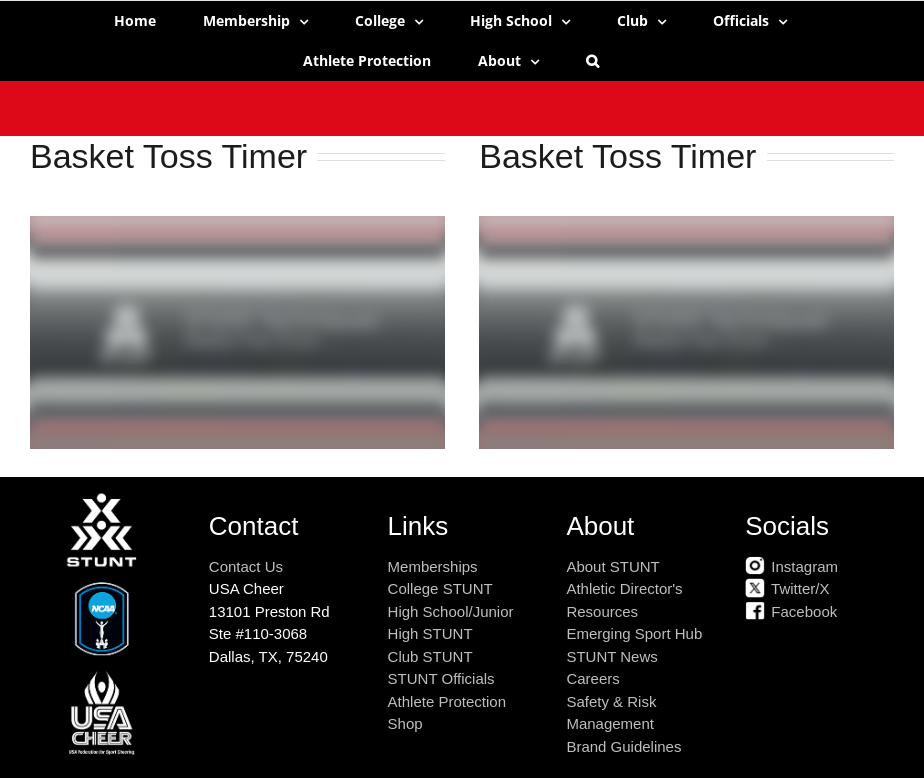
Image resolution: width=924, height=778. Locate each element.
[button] (592, 61)
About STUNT (612, 566)
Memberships (433, 566)
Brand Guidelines (623, 746)
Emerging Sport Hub (634, 633)
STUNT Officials (441, 678)
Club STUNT (430, 656)
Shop (405, 723)
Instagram (791, 566)
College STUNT (440, 588)
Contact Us (246, 566)
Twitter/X (787, 588)
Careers (592, 678)
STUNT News (611, 656)
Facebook (791, 611)
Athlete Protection (447, 701)
